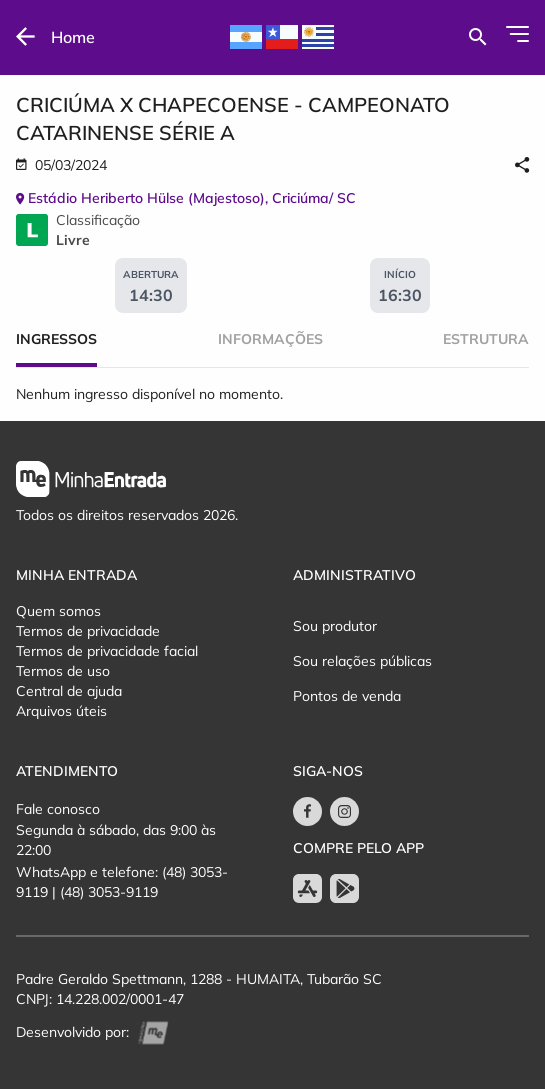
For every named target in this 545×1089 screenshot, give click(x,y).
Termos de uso (63, 671)
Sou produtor (335, 626)
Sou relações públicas (362, 661)
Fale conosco (58, 809)
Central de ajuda (69, 691)
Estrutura (486, 339)
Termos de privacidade (88, 631)
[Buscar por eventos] (477, 37)
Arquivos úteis (61, 711)
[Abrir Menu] (517, 34)
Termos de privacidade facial (107, 651)
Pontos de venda (347, 696)
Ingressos (56, 339)
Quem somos (58, 611)
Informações (270, 339)
